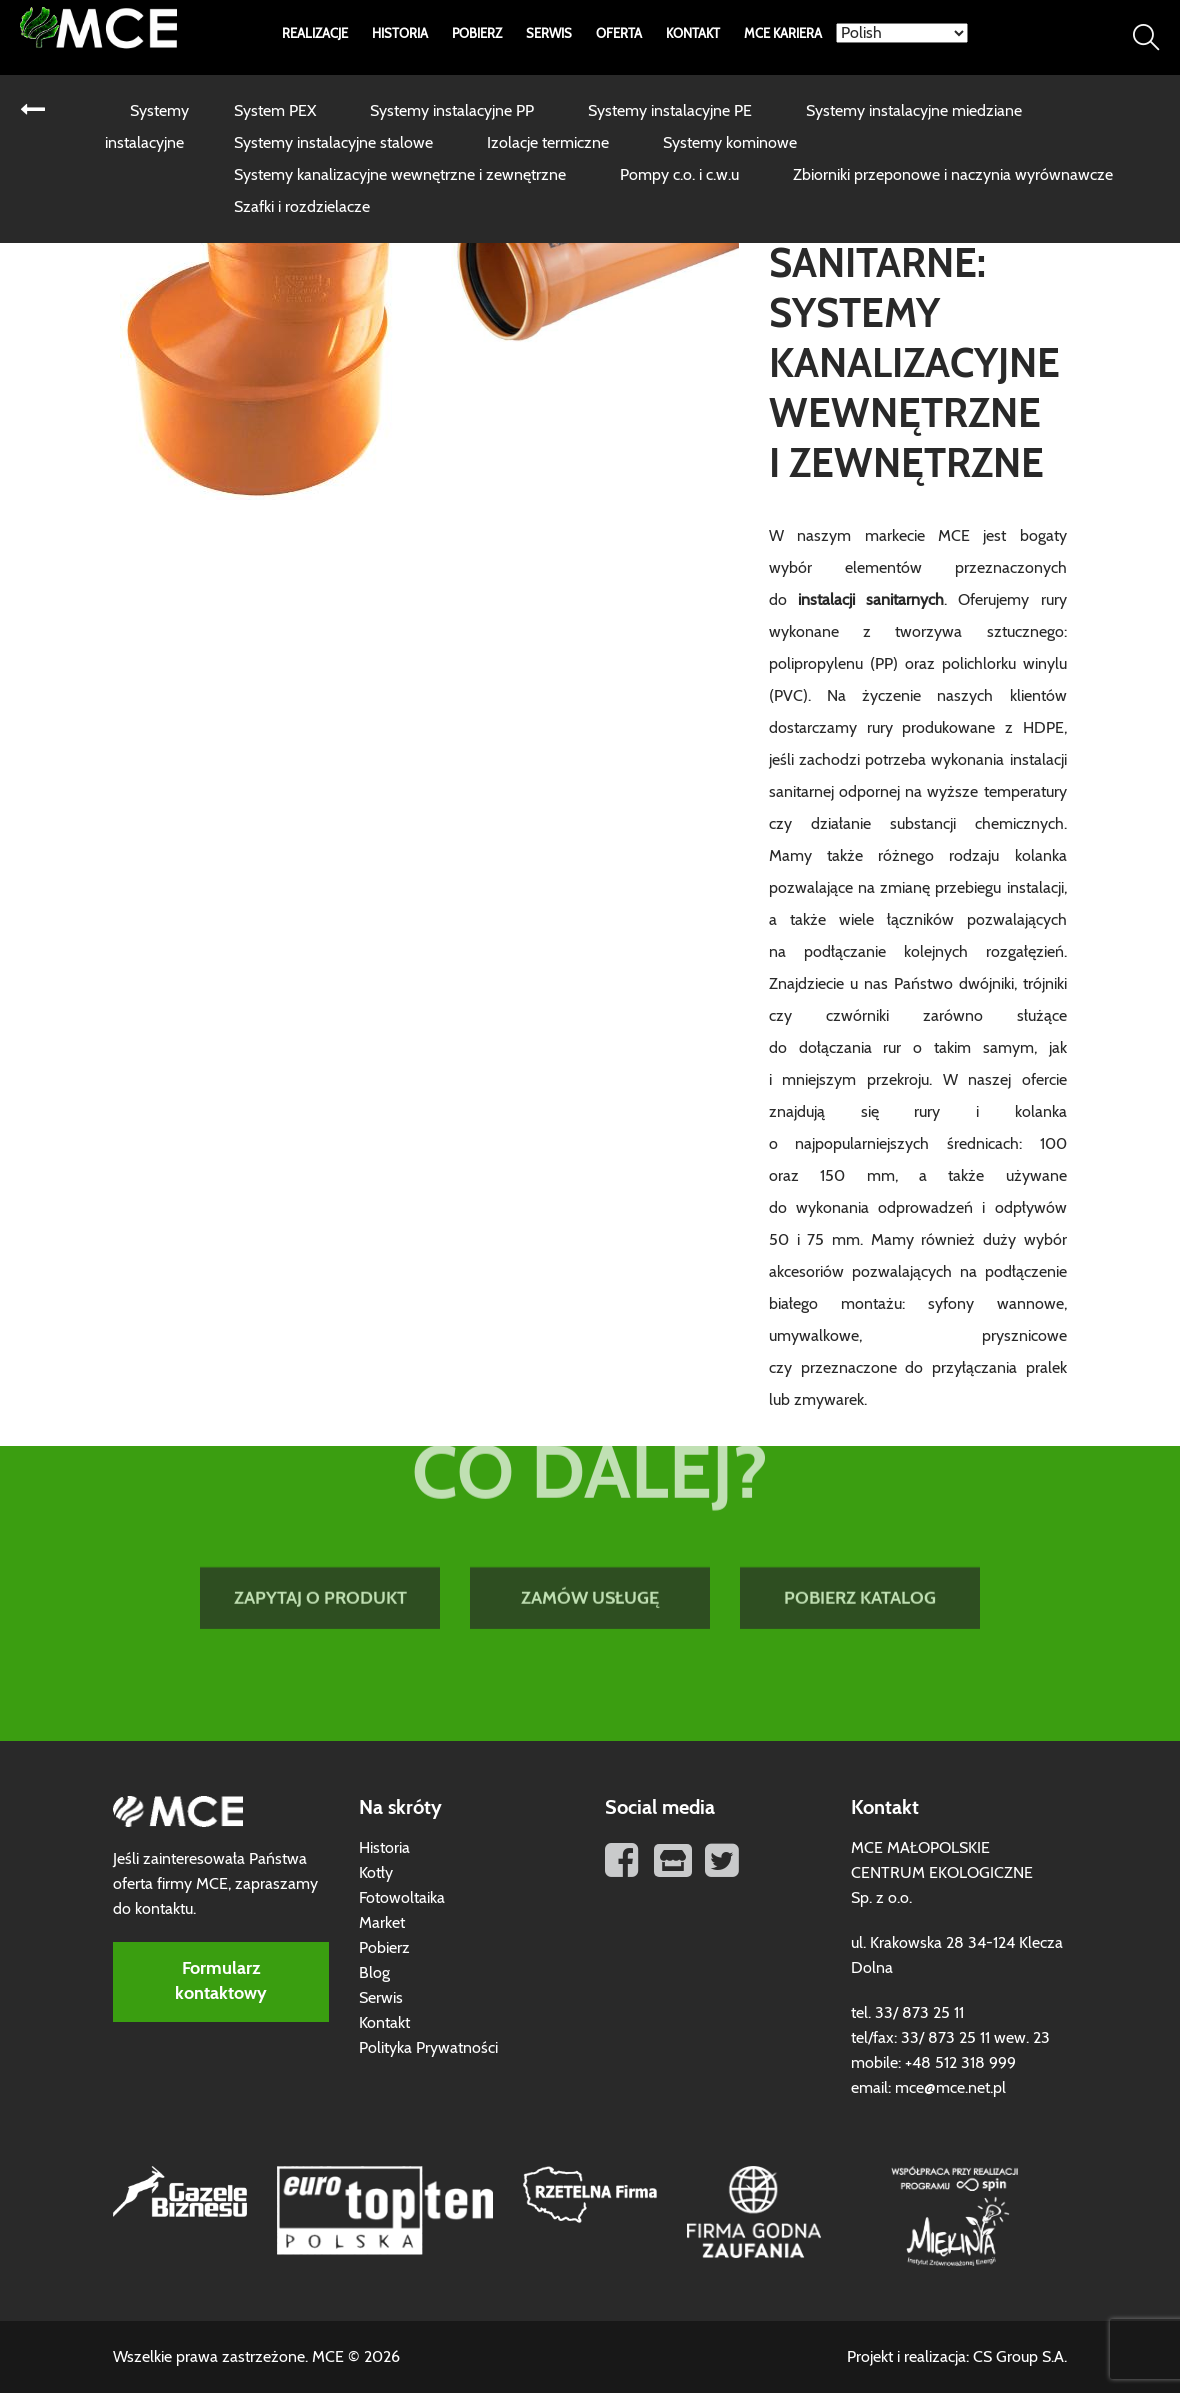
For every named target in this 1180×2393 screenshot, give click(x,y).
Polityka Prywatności (428, 2048)
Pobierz (477, 34)
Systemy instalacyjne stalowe (333, 143)
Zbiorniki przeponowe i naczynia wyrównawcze (953, 175)
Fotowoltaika (402, 1898)
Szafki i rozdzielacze (302, 207)
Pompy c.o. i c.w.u (679, 175)
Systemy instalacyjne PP (452, 111)
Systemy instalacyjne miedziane (914, 111)
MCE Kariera (783, 34)
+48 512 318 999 (960, 2063)
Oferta (619, 34)
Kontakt (693, 34)
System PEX (275, 111)
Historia (400, 34)
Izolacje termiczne (548, 143)
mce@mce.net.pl (950, 2088)
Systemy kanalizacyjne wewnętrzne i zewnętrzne (400, 175)
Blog (374, 1973)
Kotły (376, 1873)
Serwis (549, 34)
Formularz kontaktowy (221, 1981)
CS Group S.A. (1020, 2357)
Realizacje (315, 34)
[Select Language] (902, 33)
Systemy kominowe (730, 143)
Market (382, 1923)
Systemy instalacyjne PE (670, 111)
